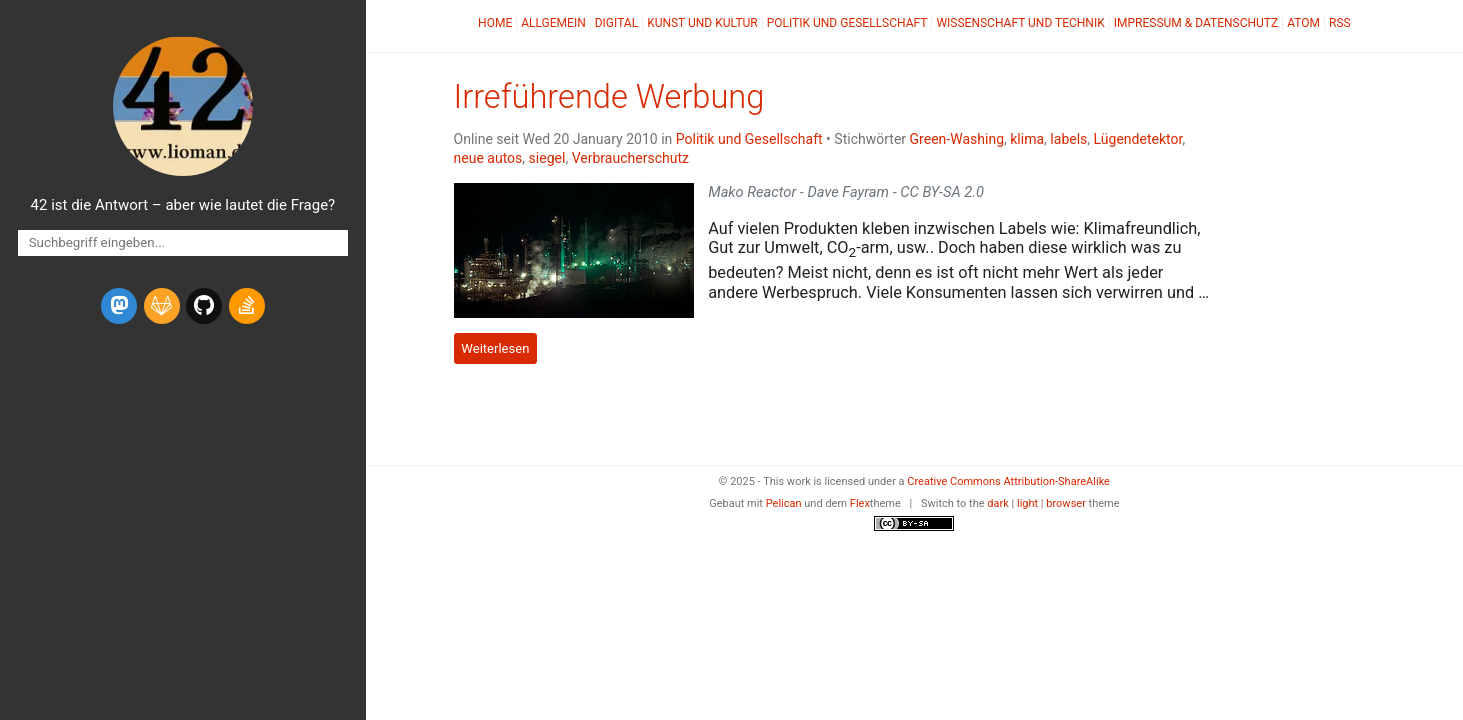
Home (495, 23)
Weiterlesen (495, 348)
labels (1068, 139)
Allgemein (553, 23)
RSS (1340, 23)
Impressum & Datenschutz (1196, 23)
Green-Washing (957, 139)
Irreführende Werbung (609, 97)
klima (1027, 139)
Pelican (784, 503)
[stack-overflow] (247, 306)
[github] (204, 306)
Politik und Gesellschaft (847, 23)
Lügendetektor (1138, 139)
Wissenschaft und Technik (1020, 23)
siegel (547, 158)
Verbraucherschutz (630, 158)
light (1027, 503)
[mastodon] (119, 306)
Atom (1303, 23)
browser (1066, 503)
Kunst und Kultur (702, 23)
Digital (616, 23)
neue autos (488, 158)
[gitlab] (162, 306)
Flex (860, 503)
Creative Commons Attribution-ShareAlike (1008, 481)
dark (998, 503)
